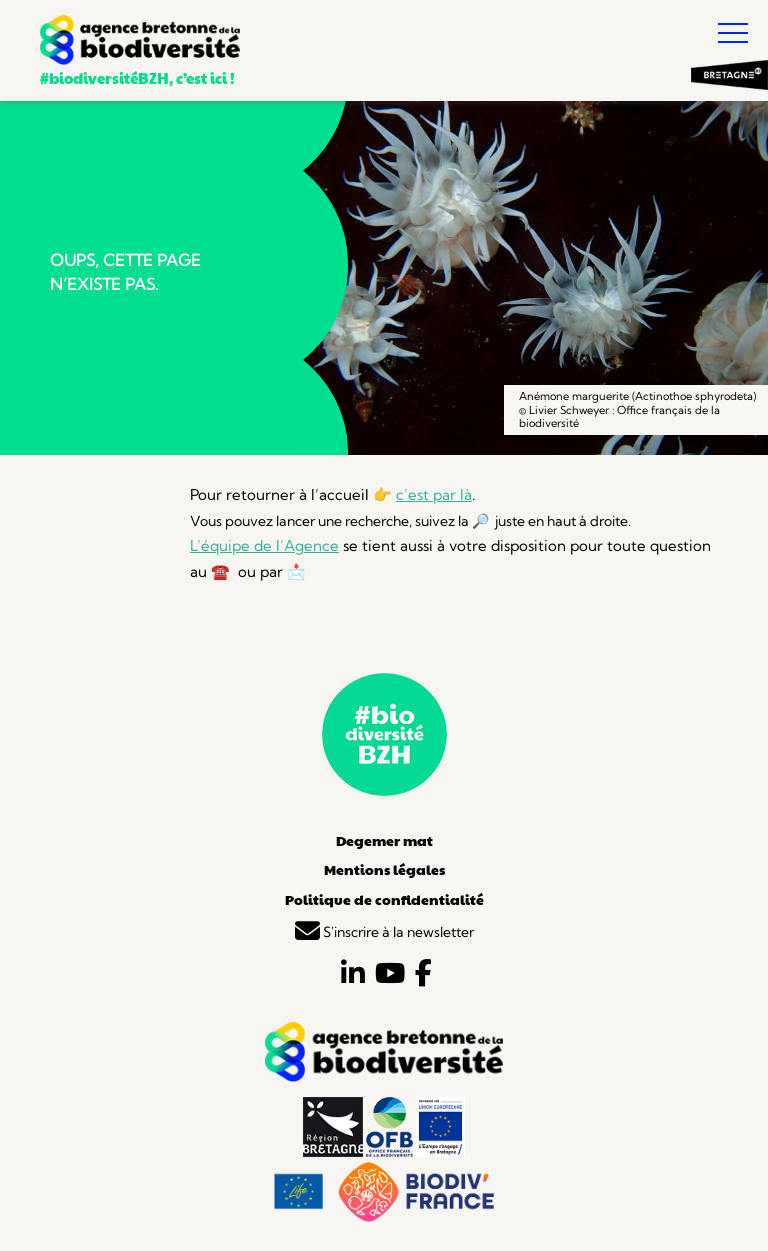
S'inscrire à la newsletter (384, 932)
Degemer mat (384, 840)
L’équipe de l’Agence (264, 545)
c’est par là (434, 494)
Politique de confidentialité (384, 899)
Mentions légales (384, 869)
